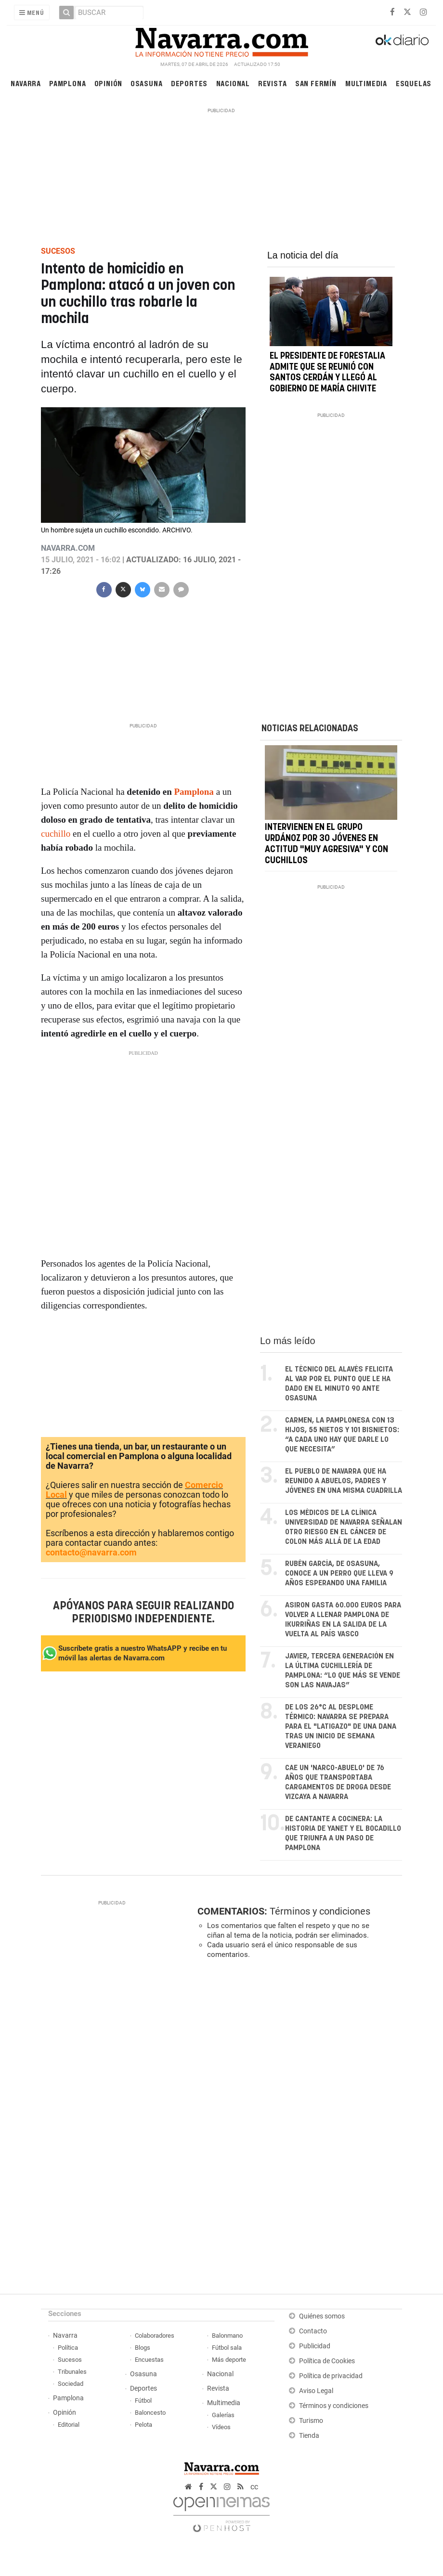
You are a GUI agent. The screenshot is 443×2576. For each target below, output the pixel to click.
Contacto (313, 2331)
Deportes (189, 83)
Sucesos (70, 2359)
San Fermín (316, 83)
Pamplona (67, 83)
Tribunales (72, 2371)
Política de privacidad (331, 2376)
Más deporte (229, 2359)
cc (254, 2486)
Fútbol (143, 2400)
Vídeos (221, 2427)
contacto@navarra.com (91, 1552)
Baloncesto (150, 2412)
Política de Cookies (327, 2361)
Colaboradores (154, 2335)
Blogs (142, 2347)
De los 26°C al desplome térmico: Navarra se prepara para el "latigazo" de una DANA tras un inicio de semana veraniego (340, 1726)
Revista (272, 83)
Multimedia (366, 83)
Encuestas (149, 2359)
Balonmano (227, 2335)
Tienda (309, 2436)
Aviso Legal (316, 2391)
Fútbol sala (227, 2347)
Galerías (223, 2415)
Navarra (26, 83)
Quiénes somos (322, 2316)
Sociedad (70, 2383)
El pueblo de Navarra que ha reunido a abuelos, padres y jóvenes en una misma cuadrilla (343, 1481)
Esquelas (413, 83)
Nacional (233, 83)
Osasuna (146, 83)
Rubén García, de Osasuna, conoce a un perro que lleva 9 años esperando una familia (339, 1573)
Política (68, 2347)
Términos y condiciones (320, 1911)
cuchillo (55, 833)
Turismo (311, 2421)
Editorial (68, 2424)
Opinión (108, 83)
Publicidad (314, 2346)
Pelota (143, 2424)
